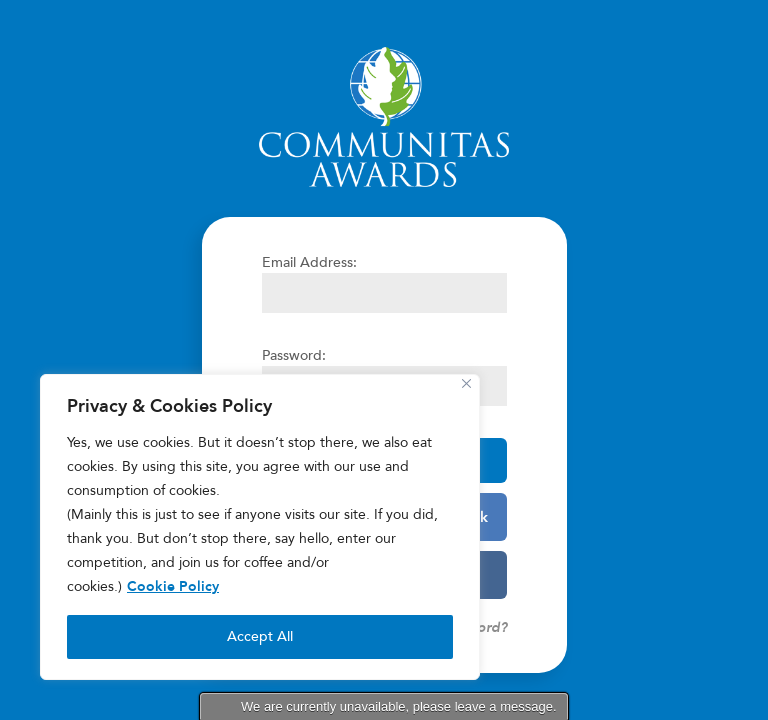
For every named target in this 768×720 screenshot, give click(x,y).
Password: (294, 355)
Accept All (260, 636)
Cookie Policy (173, 586)
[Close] (466, 383)
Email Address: (309, 262)
